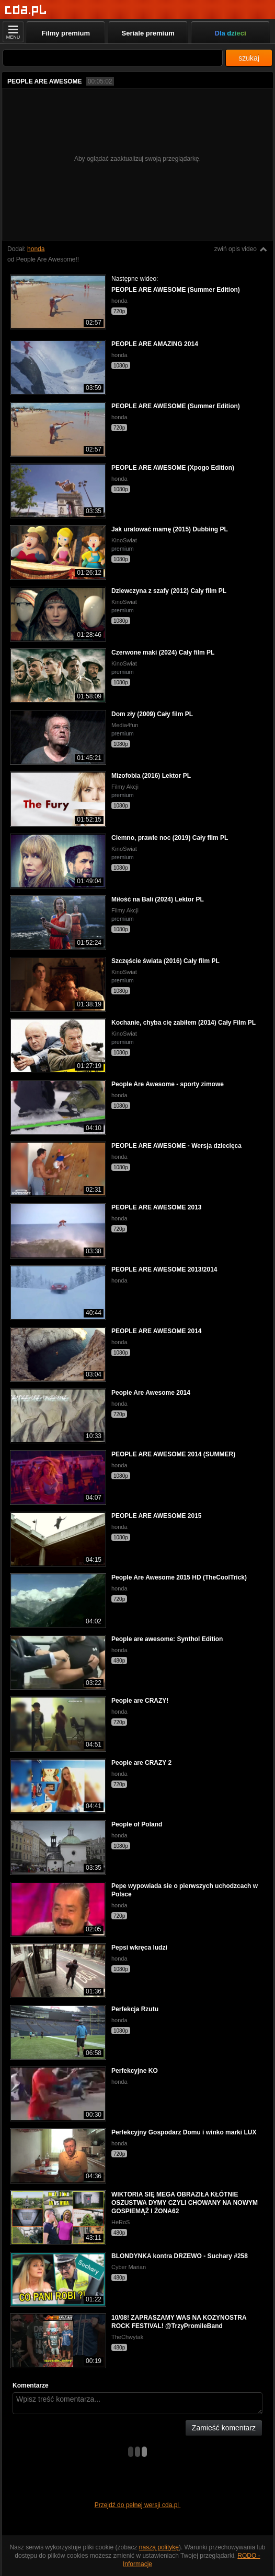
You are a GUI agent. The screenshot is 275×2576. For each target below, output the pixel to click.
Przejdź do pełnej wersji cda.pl (138, 2505)
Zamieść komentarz (224, 2428)
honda (35, 249)
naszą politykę (159, 2547)
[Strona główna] (26, 10)
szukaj (248, 58)
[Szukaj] (113, 57)
